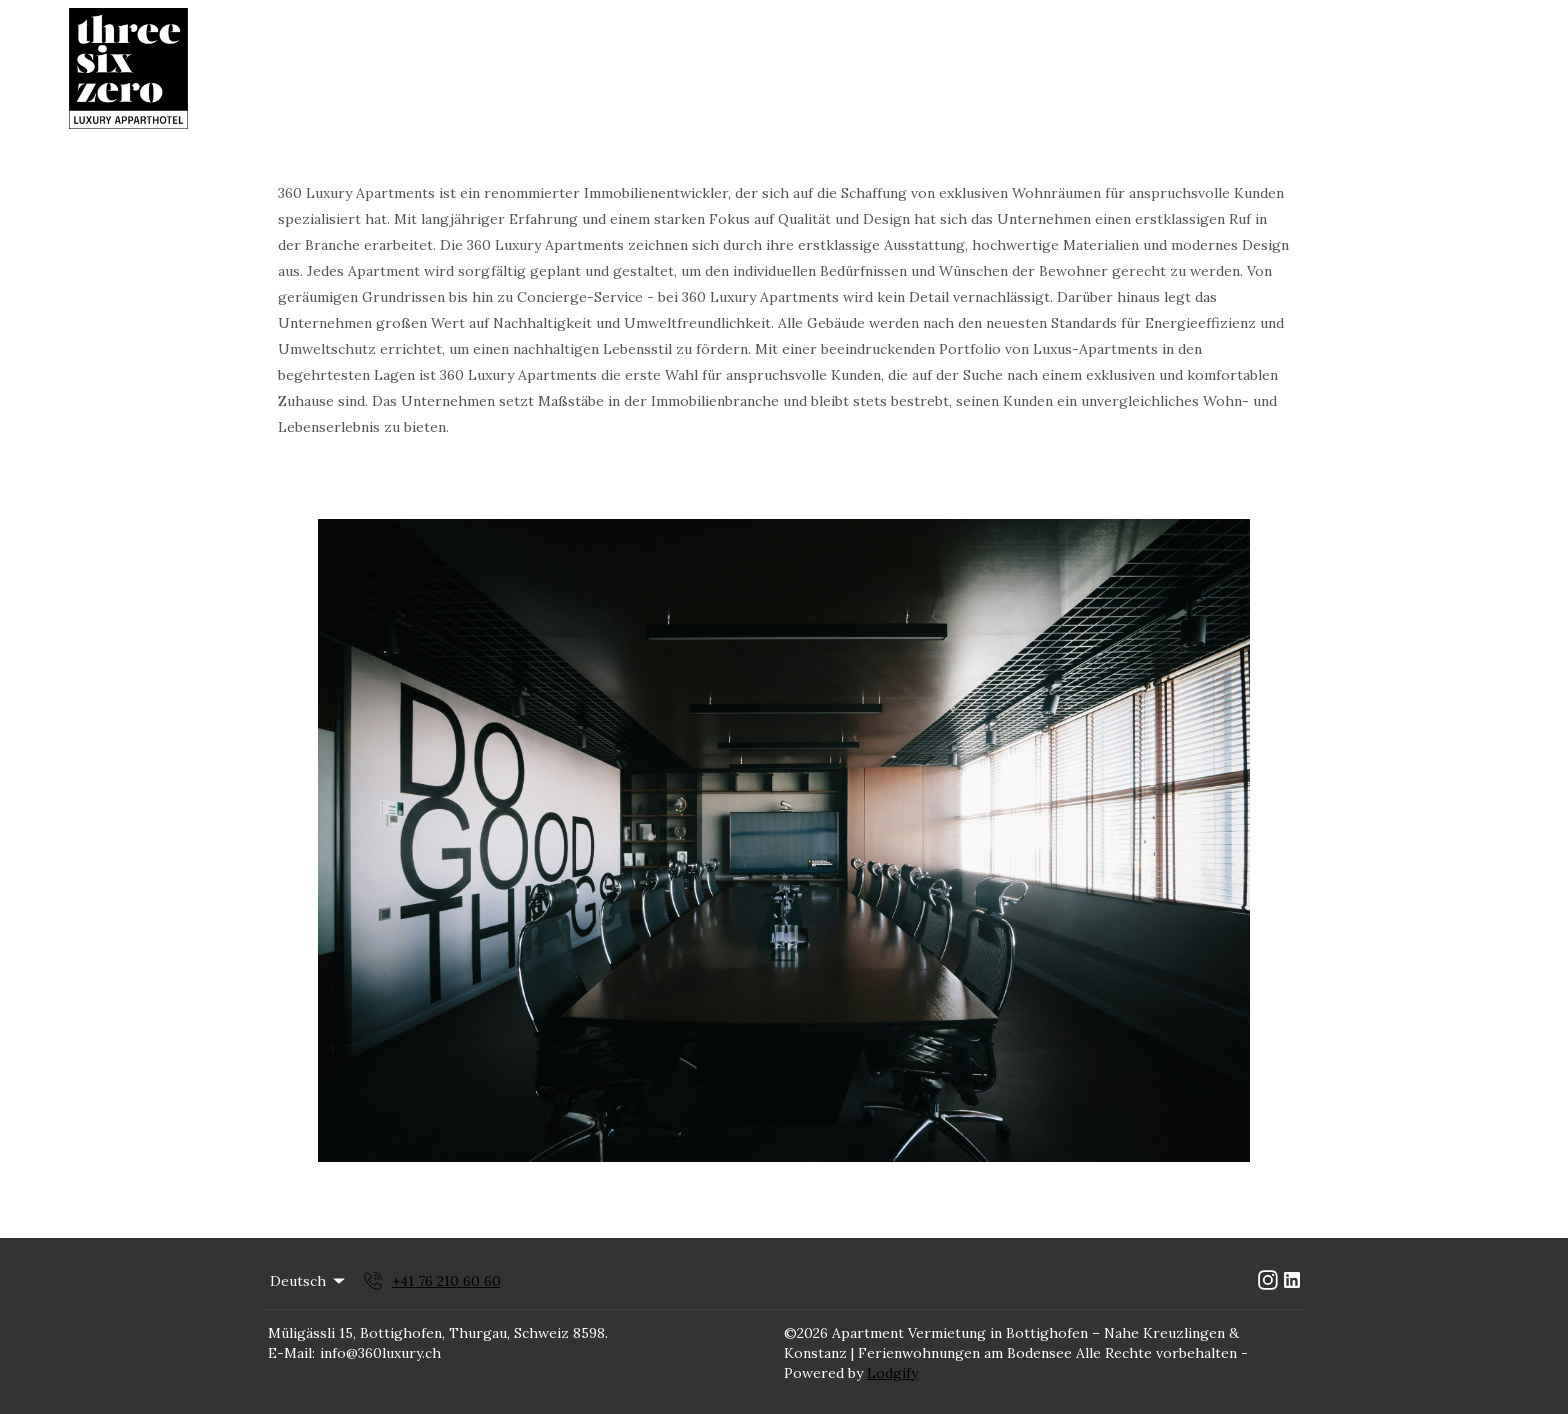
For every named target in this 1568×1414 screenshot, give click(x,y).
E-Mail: (291, 1353)
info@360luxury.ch (380, 1353)
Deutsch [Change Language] (309, 1281)
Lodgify (892, 1373)
